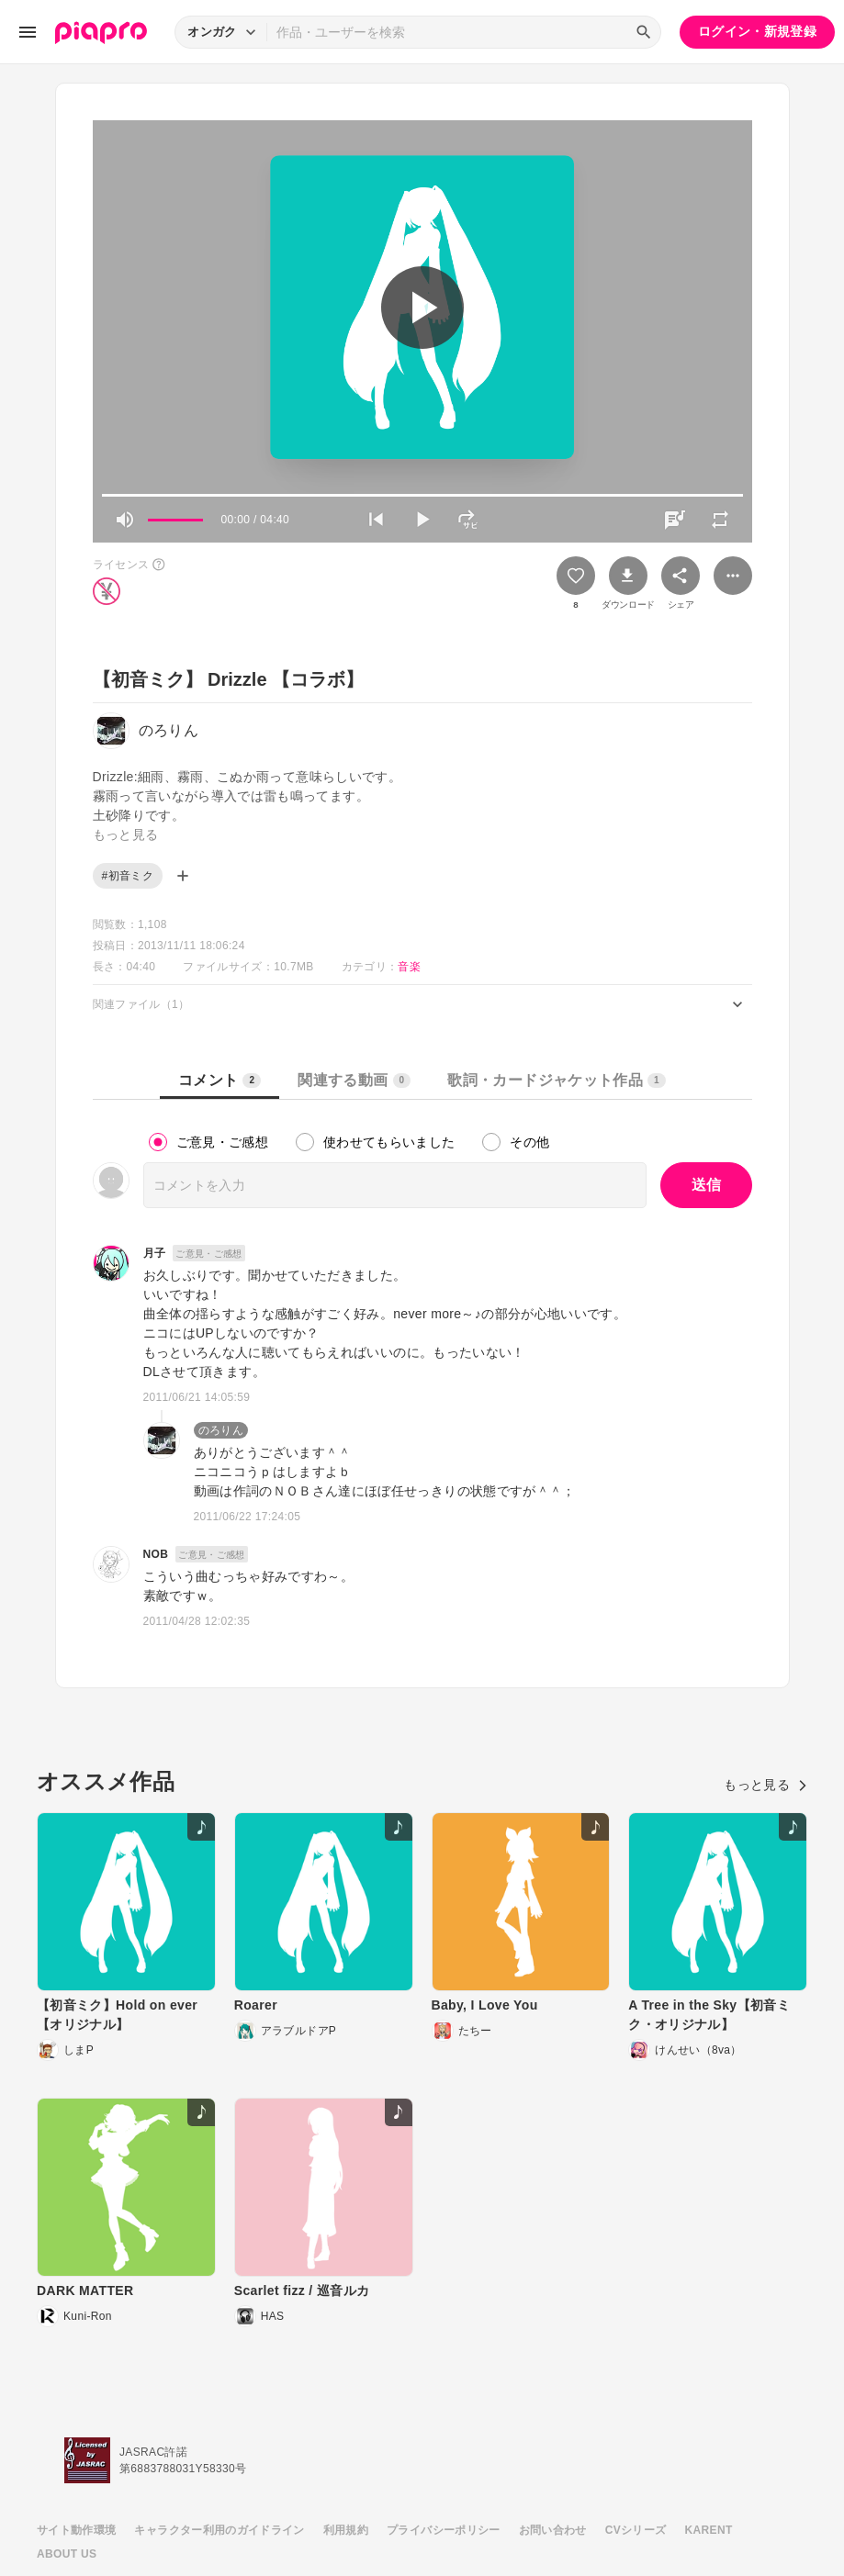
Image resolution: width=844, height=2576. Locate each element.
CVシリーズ (636, 2530)
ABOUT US (66, 2554)
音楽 (409, 966)
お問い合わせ (553, 2530)
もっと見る (765, 1784)
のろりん (220, 1430)
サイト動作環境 (76, 2530)
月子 (154, 1253)
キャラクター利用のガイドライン (219, 2530)
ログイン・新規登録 (757, 31)
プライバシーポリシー (444, 2530)
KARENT (709, 2530)
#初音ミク (127, 875)
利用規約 (345, 2530)
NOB (156, 1554)
